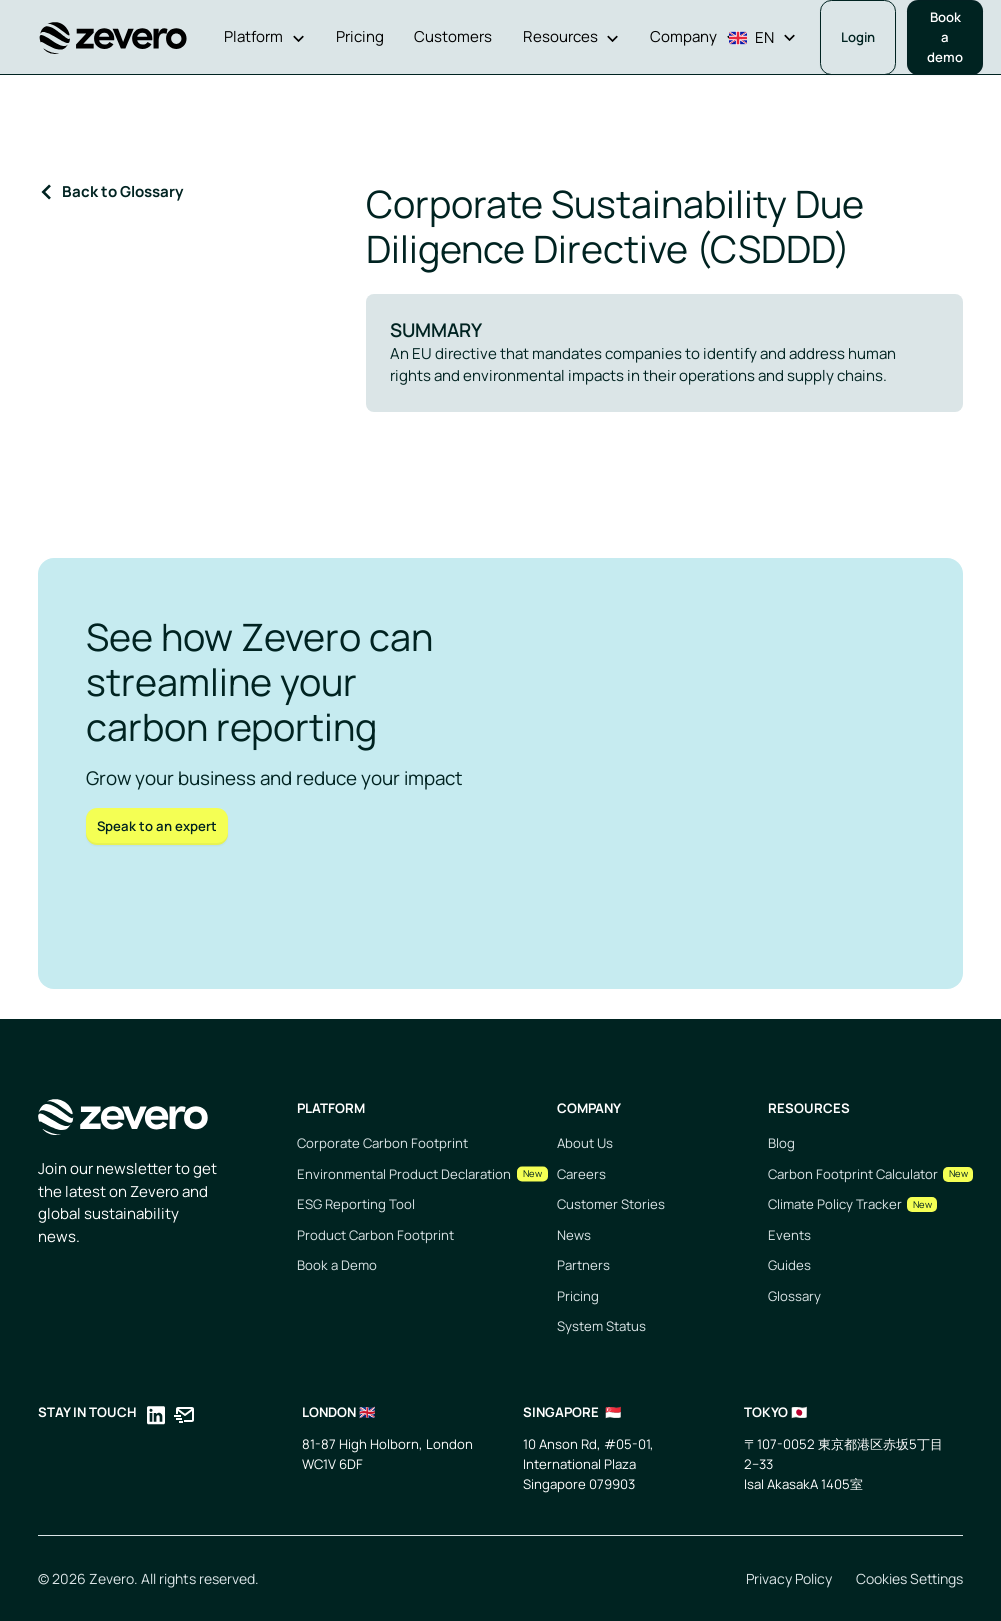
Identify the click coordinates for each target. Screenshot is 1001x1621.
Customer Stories (611, 1204)
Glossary (794, 1296)
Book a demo (945, 37)
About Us (585, 1143)
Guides (789, 1265)
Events (789, 1235)
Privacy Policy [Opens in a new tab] (789, 1578)
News (574, 1235)
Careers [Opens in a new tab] (581, 1174)
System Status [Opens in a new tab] (601, 1326)
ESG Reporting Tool (356, 1204)
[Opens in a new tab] (156, 1418)
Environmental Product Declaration (404, 1174)
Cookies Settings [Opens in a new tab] (909, 1578)
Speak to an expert (157, 826)
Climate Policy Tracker (835, 1204)
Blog (781, 1143)
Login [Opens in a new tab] (858, 37)
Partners (583, 1265)
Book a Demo (337, 1265)
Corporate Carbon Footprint (382, 1143)
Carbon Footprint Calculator (853, 1174)
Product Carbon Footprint (375, 1235)
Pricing (578, 1296)
